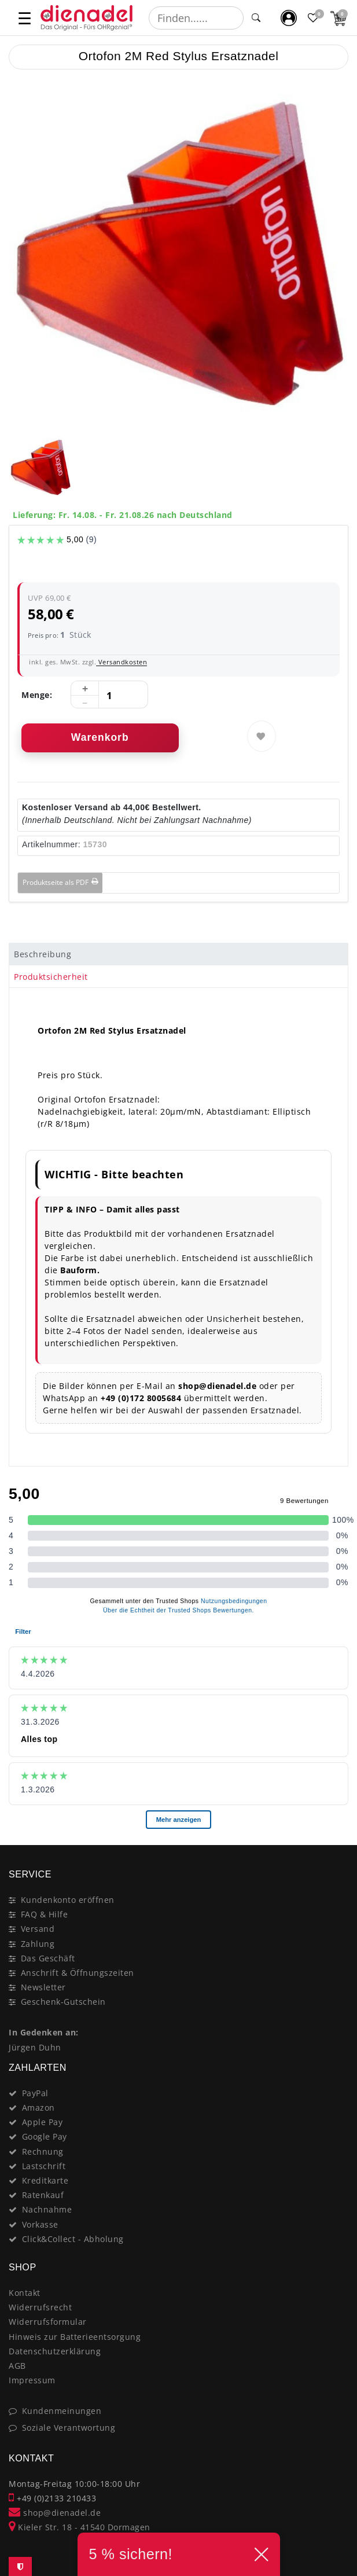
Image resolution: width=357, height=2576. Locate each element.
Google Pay (44, 2136)
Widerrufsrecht (40, 2307)
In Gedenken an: (44, 2032)
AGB (17, 2365)
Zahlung (38, 1943)
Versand (38, 1928)
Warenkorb (100, 737)
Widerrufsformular (48, 2321)
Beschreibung (42, 954)
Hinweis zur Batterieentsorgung (75, 2336)
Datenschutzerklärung (55, 2351)
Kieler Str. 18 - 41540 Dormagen (79, 2527)
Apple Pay (42, 2121)
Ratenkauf (43, 2194)
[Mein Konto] (289, 17)
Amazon (38, 2107)
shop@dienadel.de (55, 2512)
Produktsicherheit (51, 976)
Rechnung (43, 2151)
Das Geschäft (48, 1958)
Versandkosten (121, 661)
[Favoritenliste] (314, 17)
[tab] (178, 954)
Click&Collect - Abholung (73, 2238)
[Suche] (256, 18)
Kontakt (25, 2292)
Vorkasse (40, 2224)
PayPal (35, 2093)
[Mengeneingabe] (109, 695)
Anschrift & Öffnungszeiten (77, 1972)
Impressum (32, 2380)
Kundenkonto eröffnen (68, 1899)
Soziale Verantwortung (69, 2427)
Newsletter (43, 1987)
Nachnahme (47, 2209)
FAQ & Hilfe (44, 1914)
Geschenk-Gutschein (63, 2001)
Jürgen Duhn (35, 2047)
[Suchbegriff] (196, 18)
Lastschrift (44, 2165)
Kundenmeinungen (62, 2410)
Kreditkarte (45, 2180)
